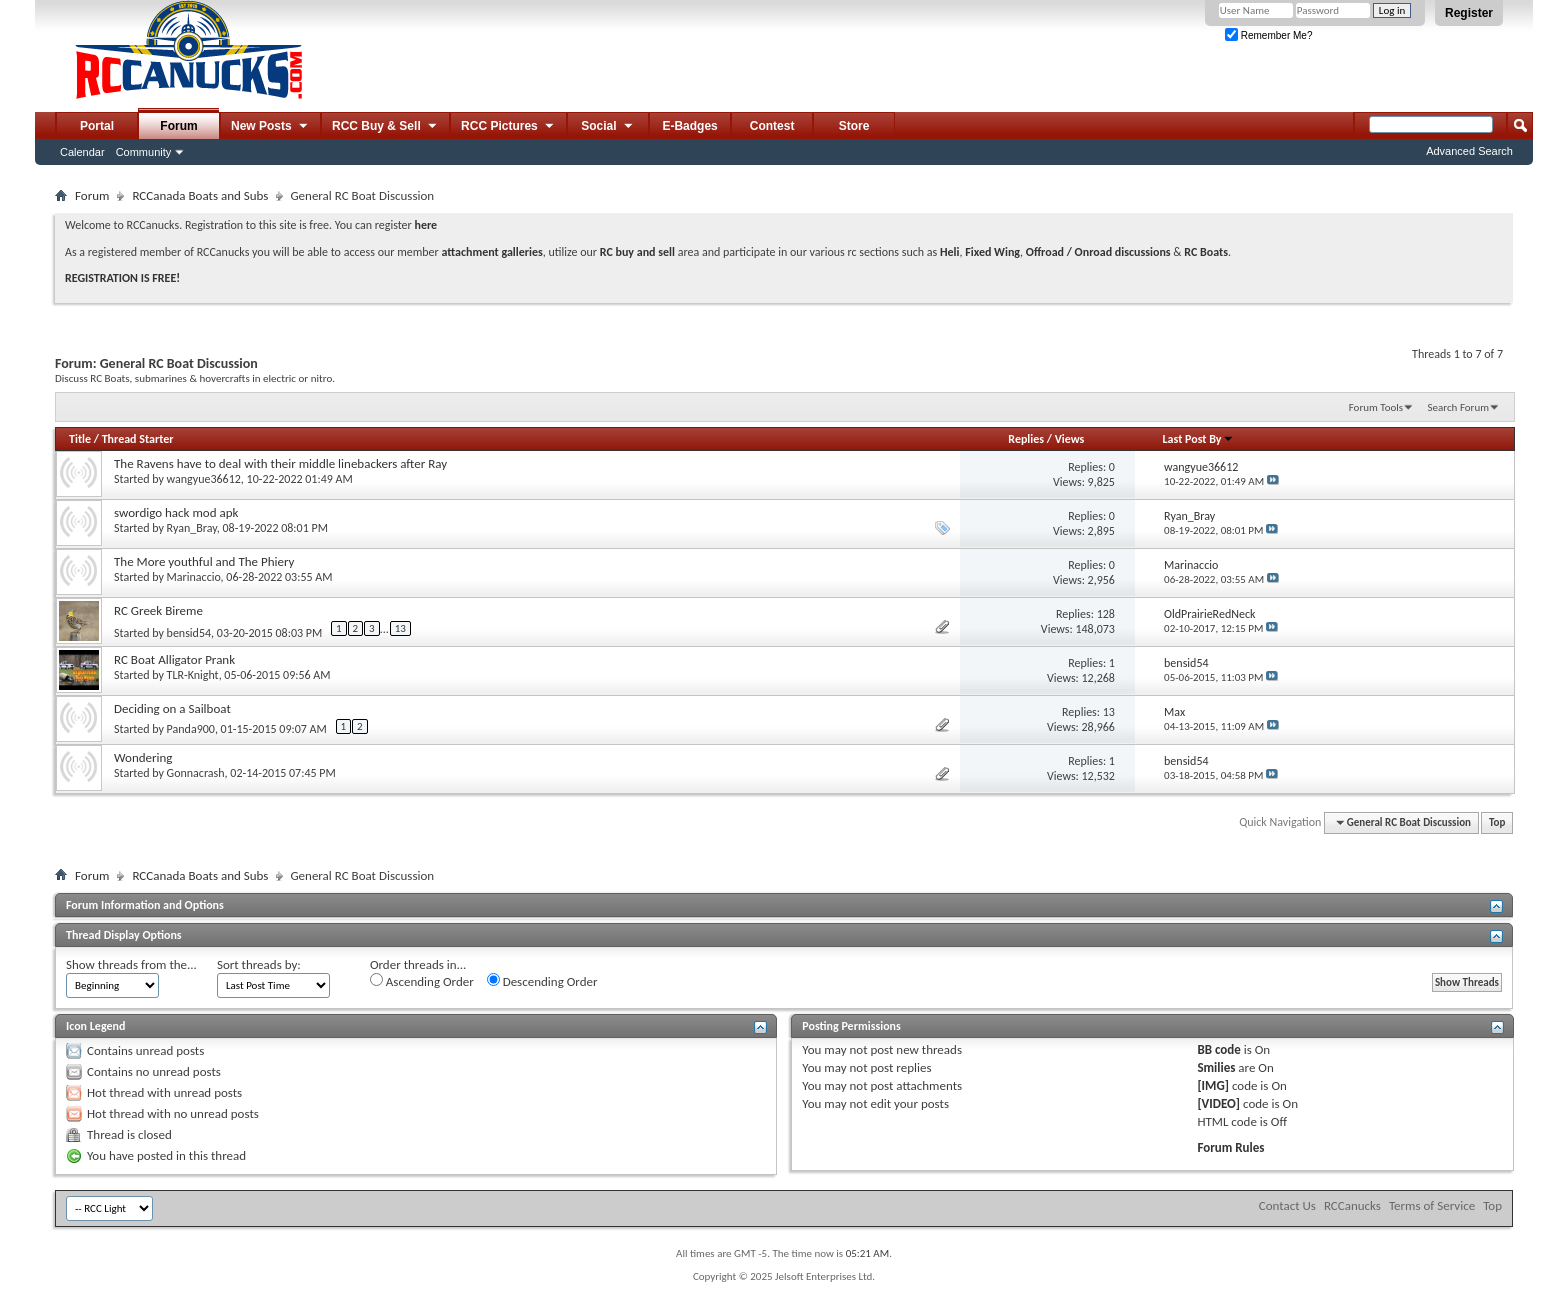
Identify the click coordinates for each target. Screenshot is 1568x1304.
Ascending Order (422, 981)
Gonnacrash (196, 773)
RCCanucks (1352, 1205)
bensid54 (189, 633)
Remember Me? (1268, 35)
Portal (97, 126)
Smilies (1216, 1067)
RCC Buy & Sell (385, 127)
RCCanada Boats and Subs (200, 195)
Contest (772, 126)
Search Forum (1459, 407)
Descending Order (542, 981)
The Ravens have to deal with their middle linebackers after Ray (280, 463)
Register (1469, 13)
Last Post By (1198, 439)
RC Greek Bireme (158, 610)
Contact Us (1287, 1205)
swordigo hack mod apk (176, 512)
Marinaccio (194, 577)
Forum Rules (1230, 1147)
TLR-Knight (193, 675)
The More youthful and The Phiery (204, 561)
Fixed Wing (992, 252)
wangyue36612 (204, 479)
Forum (178, 126)
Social (608, 127)
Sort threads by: (259, 964)
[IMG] (1213, 1085)
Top (1497, 822)
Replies (1026, 439)
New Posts (270, 127)
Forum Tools (1376, 407)
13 (400, 628)
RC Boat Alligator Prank (174, 659)
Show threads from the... (131, 964)
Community (144, 152)
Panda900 (191, 729)
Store (854, 126)
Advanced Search (1469, 151)
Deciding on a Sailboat (172, 708)
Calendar (82, 152)
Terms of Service (1432, 1205)
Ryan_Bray (192, 528)
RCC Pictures (508, 127)
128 (1106, 614)
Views (1070, 439)
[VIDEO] (1218, 1103)
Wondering (143, 757)
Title (80, 439)
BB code (1218, 1049)
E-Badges (689, 126)
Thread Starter (138, 439)
